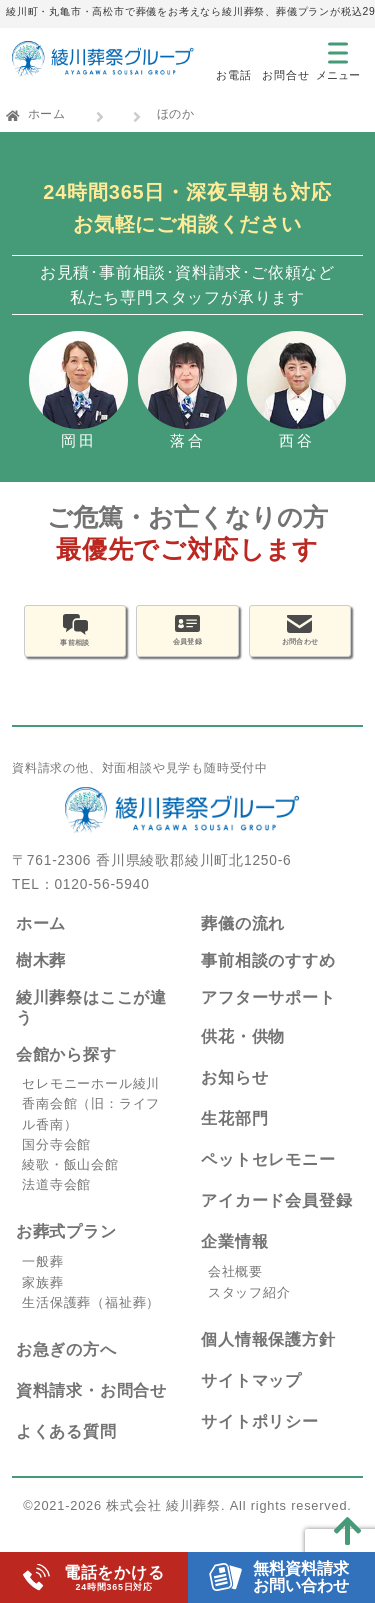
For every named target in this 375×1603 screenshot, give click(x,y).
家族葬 (42, 1302)
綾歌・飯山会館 (70, 1184)
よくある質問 (66, 1451)
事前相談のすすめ (268, 980)
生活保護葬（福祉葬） (91, 1322)
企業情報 (234, 1261)
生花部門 (234, 1138)
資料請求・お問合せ (91, 1410)
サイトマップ (251, 1400)
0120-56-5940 (101, 904)
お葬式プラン (66, 1251)
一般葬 (42, 1281)
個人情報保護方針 (268, 1359)
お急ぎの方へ (66, 1369)
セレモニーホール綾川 (91, 1103)
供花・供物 (243, 1056)
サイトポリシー (260, 1441)
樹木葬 (41, 980)
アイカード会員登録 (276, 1220)
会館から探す (66, 1074)
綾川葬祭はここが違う (91, 1027)
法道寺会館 (56, 1204)
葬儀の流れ (243, 943)
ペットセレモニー (268, 1179)
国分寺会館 (56, 1164)
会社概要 (235, 1291)
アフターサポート (268, 1016)
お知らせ (234, 1097)
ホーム (47, 114)
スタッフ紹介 (249, 1312)
